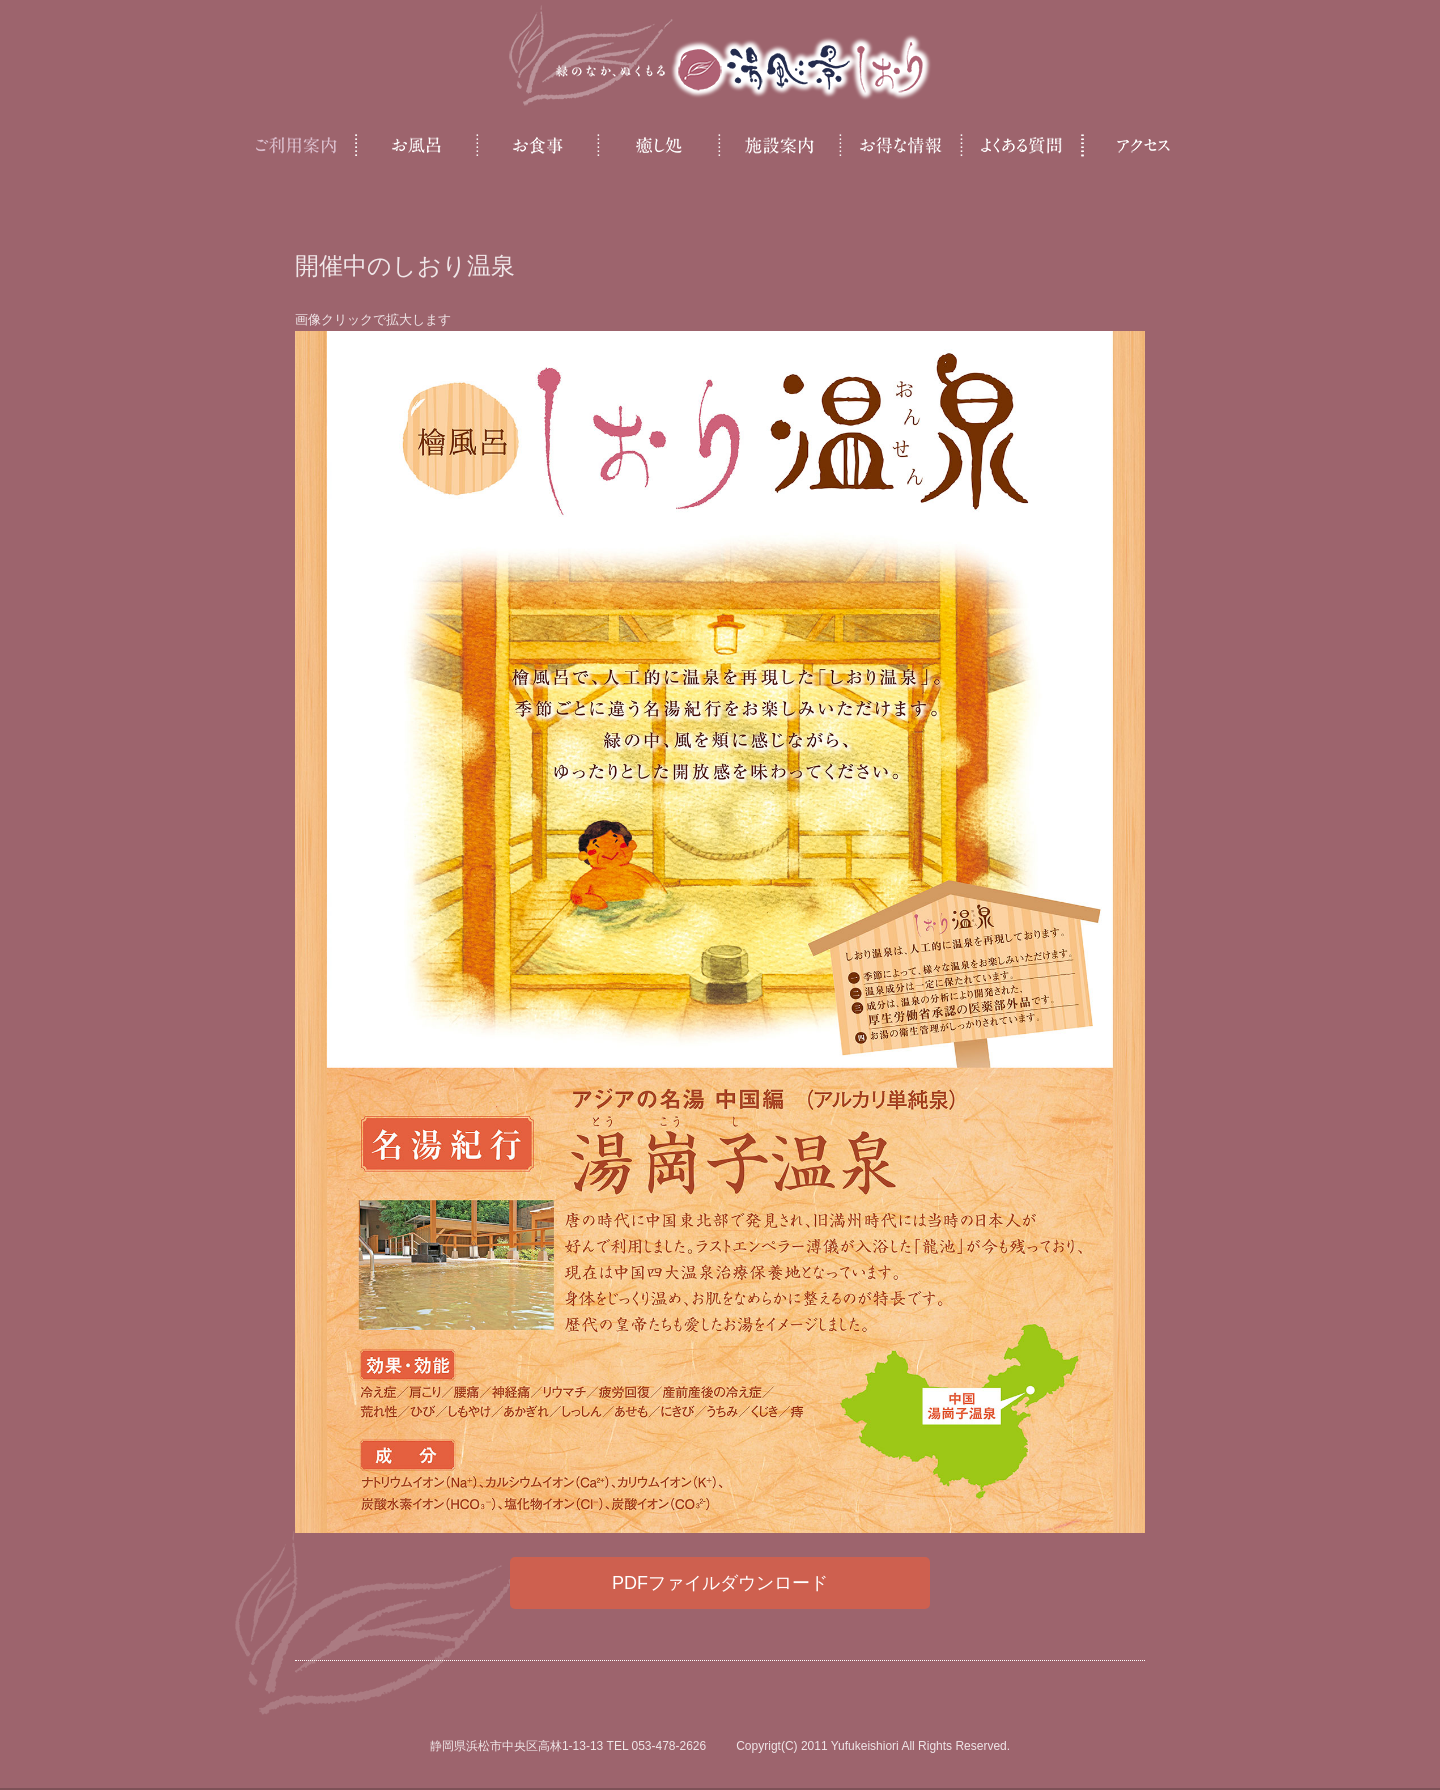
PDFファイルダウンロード (720, 1583)
